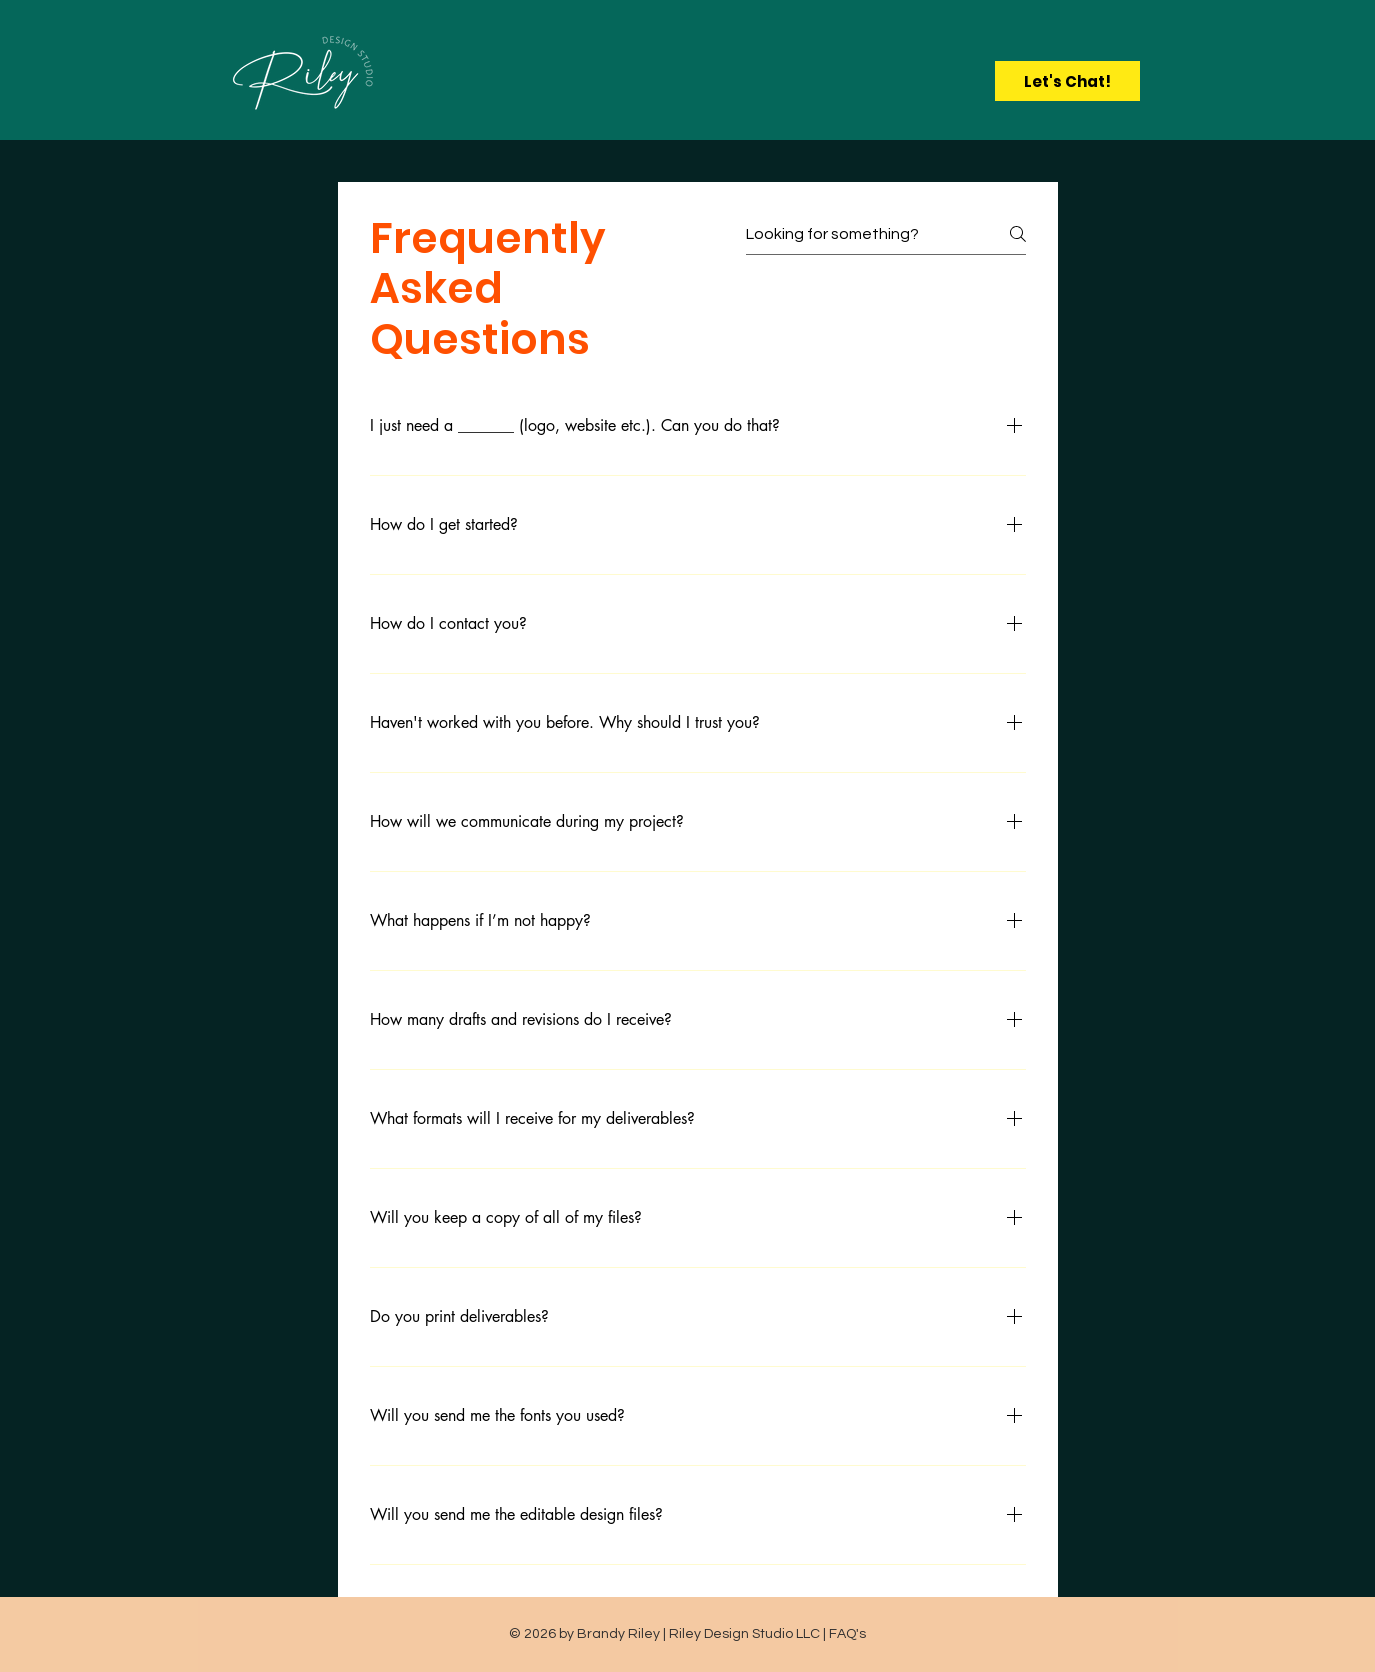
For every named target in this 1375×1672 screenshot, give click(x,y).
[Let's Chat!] (1067, 81)
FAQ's (847, 1634)
